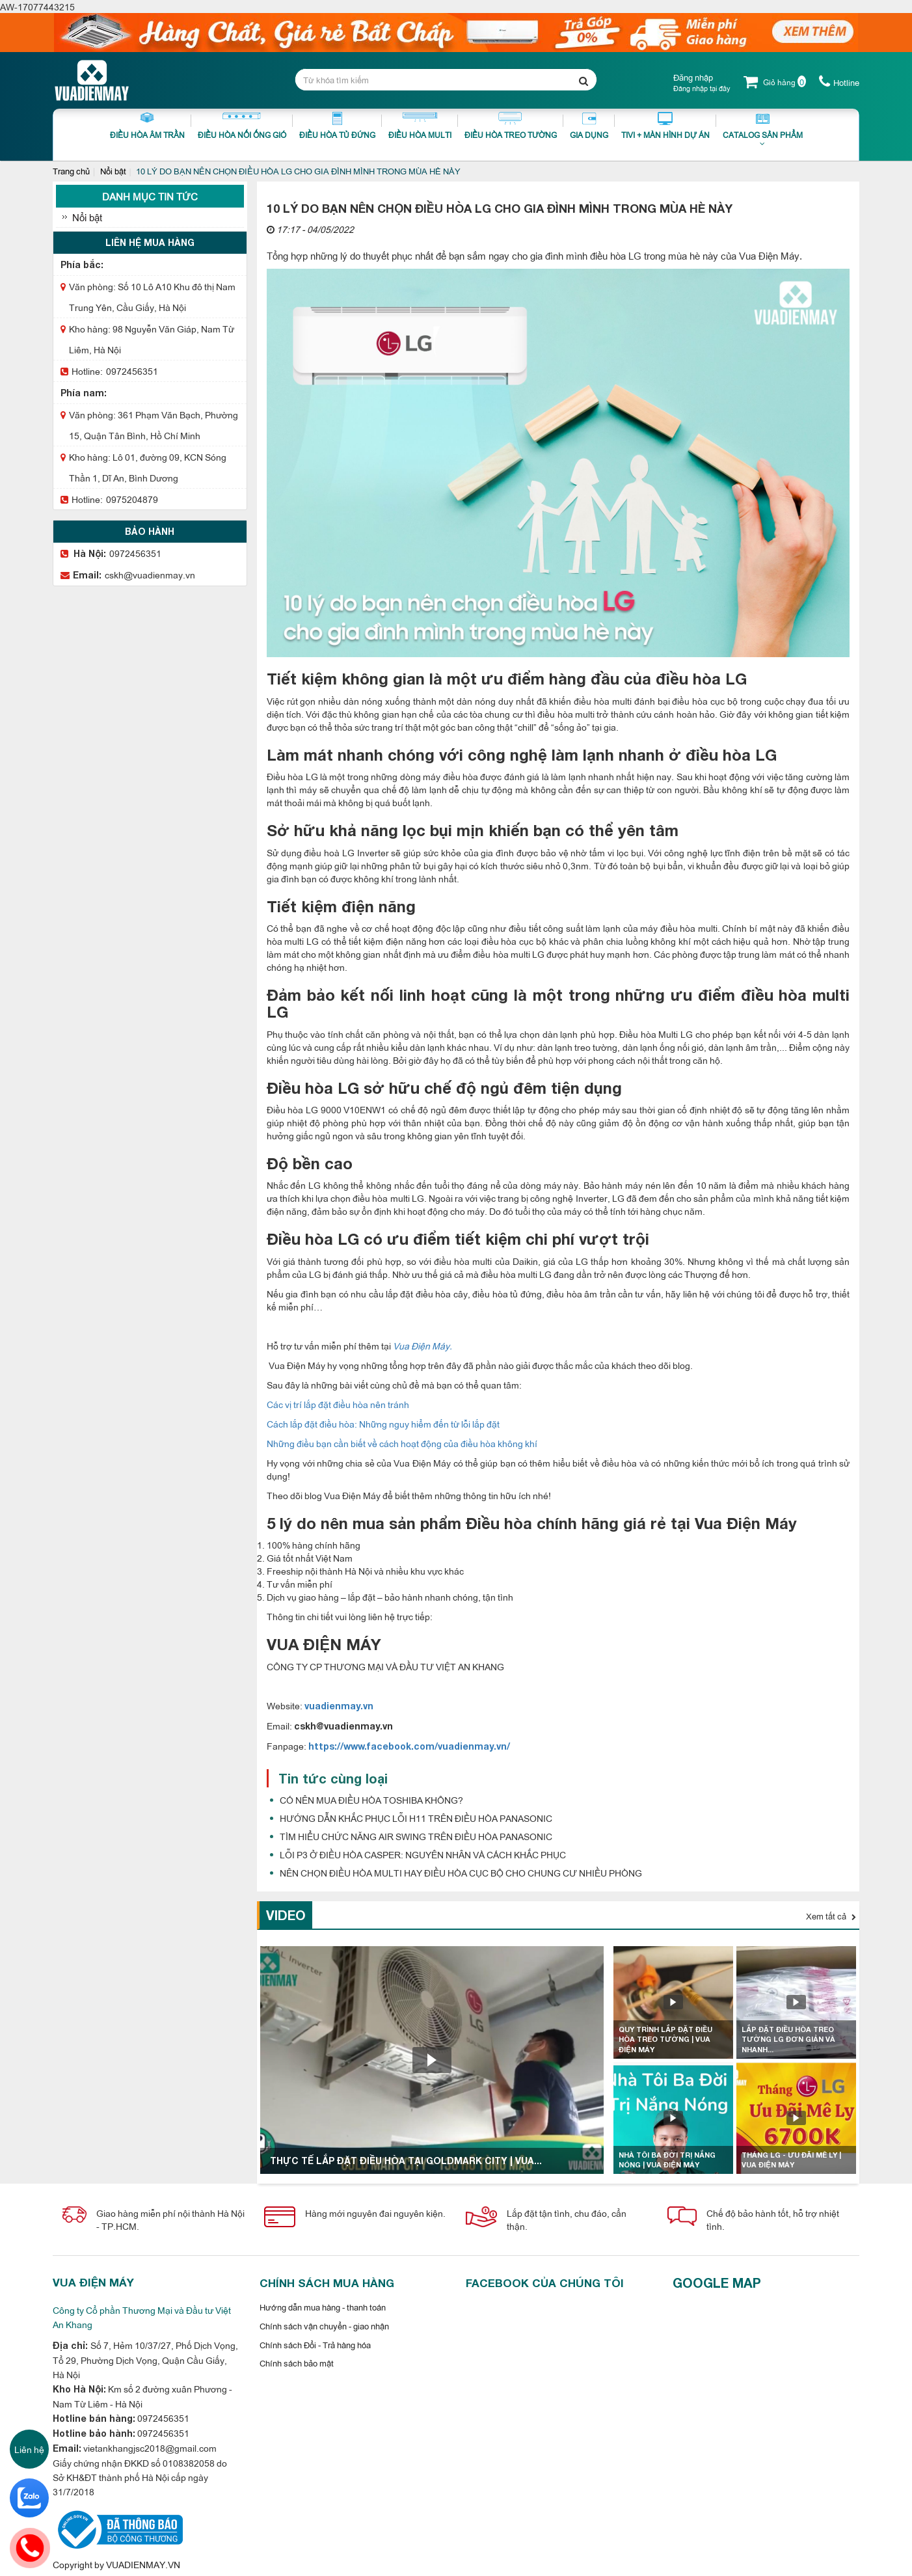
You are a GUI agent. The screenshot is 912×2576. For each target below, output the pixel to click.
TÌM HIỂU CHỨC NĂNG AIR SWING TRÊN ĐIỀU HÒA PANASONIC (416, 1836)
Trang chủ (71, 170)
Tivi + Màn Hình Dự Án (665, 126)
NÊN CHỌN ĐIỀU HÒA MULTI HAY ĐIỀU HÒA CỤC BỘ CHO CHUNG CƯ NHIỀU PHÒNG (461, 1872)
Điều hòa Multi (419, 126)
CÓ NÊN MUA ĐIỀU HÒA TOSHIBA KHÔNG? (371, 1799)
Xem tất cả (831, 1915)
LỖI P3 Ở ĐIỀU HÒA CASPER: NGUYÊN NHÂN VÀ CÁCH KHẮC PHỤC (423, 1854)
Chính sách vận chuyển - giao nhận (324, 2325)
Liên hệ (29, 2449)
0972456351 (132, 370)
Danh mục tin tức (150, 196)
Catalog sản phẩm (763, 133)
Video (286, 1915)
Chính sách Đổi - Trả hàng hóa (315, 2344)
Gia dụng (589, 126)
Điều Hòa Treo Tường (510, 126)
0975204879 (132, 499)
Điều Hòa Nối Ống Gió (242, 126)
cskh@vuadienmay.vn (150, 574)
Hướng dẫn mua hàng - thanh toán (323, 2306)
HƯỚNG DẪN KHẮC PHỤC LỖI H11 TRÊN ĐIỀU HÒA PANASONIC (416, 1817)
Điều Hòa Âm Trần (147, 126)
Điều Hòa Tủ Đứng (337, 126)
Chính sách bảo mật (297, 2362)
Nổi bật (113, 170)
